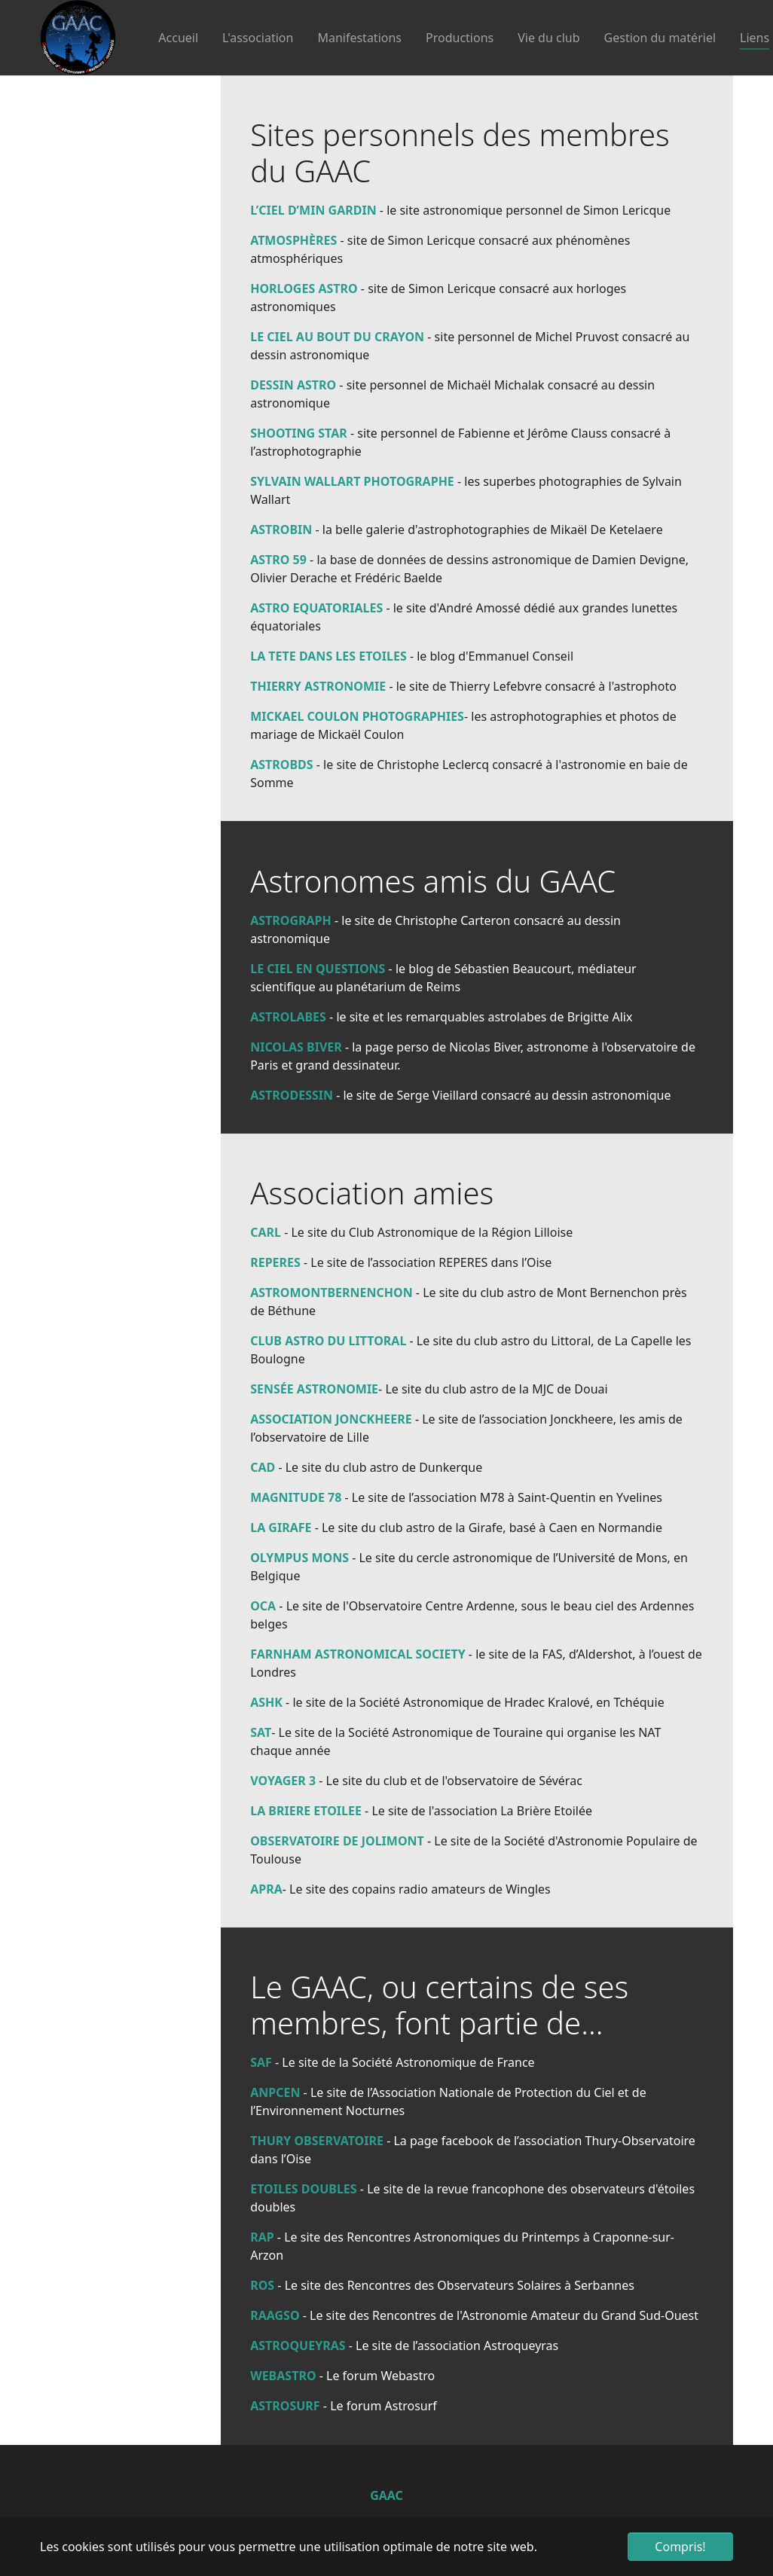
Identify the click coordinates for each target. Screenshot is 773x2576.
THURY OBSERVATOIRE (316, 2140)
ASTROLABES (288, 1017)
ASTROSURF (284, 2405)
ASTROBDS (281, 764)
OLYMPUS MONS (299, 1557)
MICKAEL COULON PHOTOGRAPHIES (357, 716)
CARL (265, 1232)
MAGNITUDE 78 (295, 1497)
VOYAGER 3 (283, 1780)
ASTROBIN (281, 529)
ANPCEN (275, 2092)
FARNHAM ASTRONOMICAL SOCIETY (357, 1654)
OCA (263, 1606)
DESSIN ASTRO (293, 385)
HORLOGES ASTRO (303, 288)
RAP (262, 2237)
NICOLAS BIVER (296, 1047)
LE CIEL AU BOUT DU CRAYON (337, 336)
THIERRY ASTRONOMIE (318, 686)
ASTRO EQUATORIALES (316, 608)
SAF (261, 2062)
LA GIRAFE (280, 1527)
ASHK (266, 1702)
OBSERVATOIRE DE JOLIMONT (337, 1841)
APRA (266, 1889)
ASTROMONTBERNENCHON (331, 1292)
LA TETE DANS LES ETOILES (328, 656)
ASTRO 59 (278, 559)
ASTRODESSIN (293, 1095)
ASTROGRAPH (291, 920)
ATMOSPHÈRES (293, 240)
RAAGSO (274, 2315)
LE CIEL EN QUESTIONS (317, 968)
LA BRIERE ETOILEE (307, 1810)
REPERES (275, 1262)
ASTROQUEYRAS (297, 2345)
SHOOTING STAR (298, 433)
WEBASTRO (283, 2375)
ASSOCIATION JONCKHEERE (331, 1419)
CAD (262, 1467)
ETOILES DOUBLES (303, 2189)
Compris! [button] (680, 2546)
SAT (260, 1732)
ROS (262, 2285)
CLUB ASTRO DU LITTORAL (328, 1340)
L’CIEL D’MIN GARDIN (313, 210)
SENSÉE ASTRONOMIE (314, 1389)
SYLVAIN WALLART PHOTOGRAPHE (352, 481)
